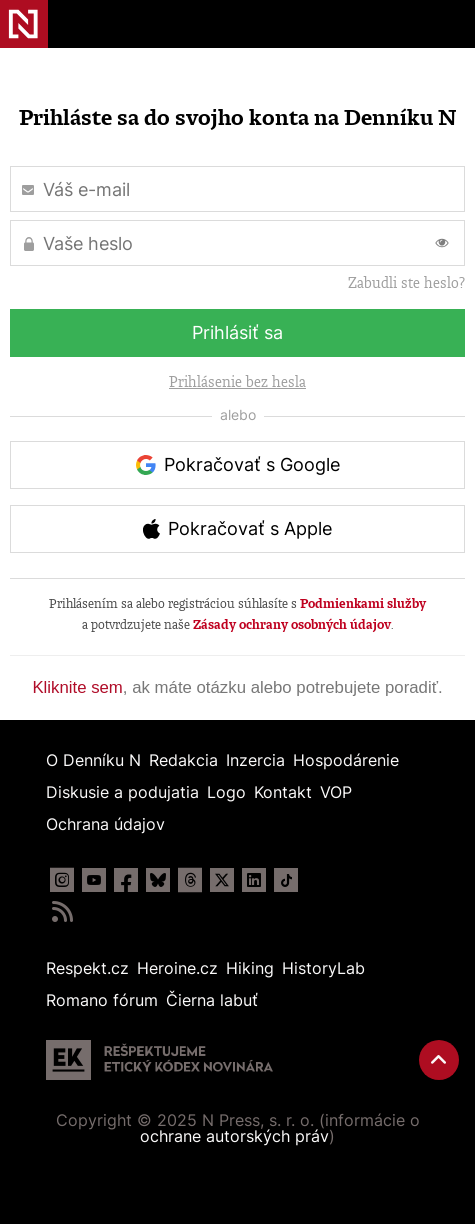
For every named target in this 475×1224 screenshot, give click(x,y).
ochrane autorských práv (234, 1136)
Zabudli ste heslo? (406, 283)
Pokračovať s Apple (250, 528)
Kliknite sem (77, 687)
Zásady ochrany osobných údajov (292, 624)
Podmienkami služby (363, 603)
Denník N (24, 24)
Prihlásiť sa (237, 332)
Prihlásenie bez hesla (237, 382)
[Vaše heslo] (237, 243)
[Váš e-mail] (237, 189)
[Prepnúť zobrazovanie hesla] (442, 243)
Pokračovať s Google (252, 464)
